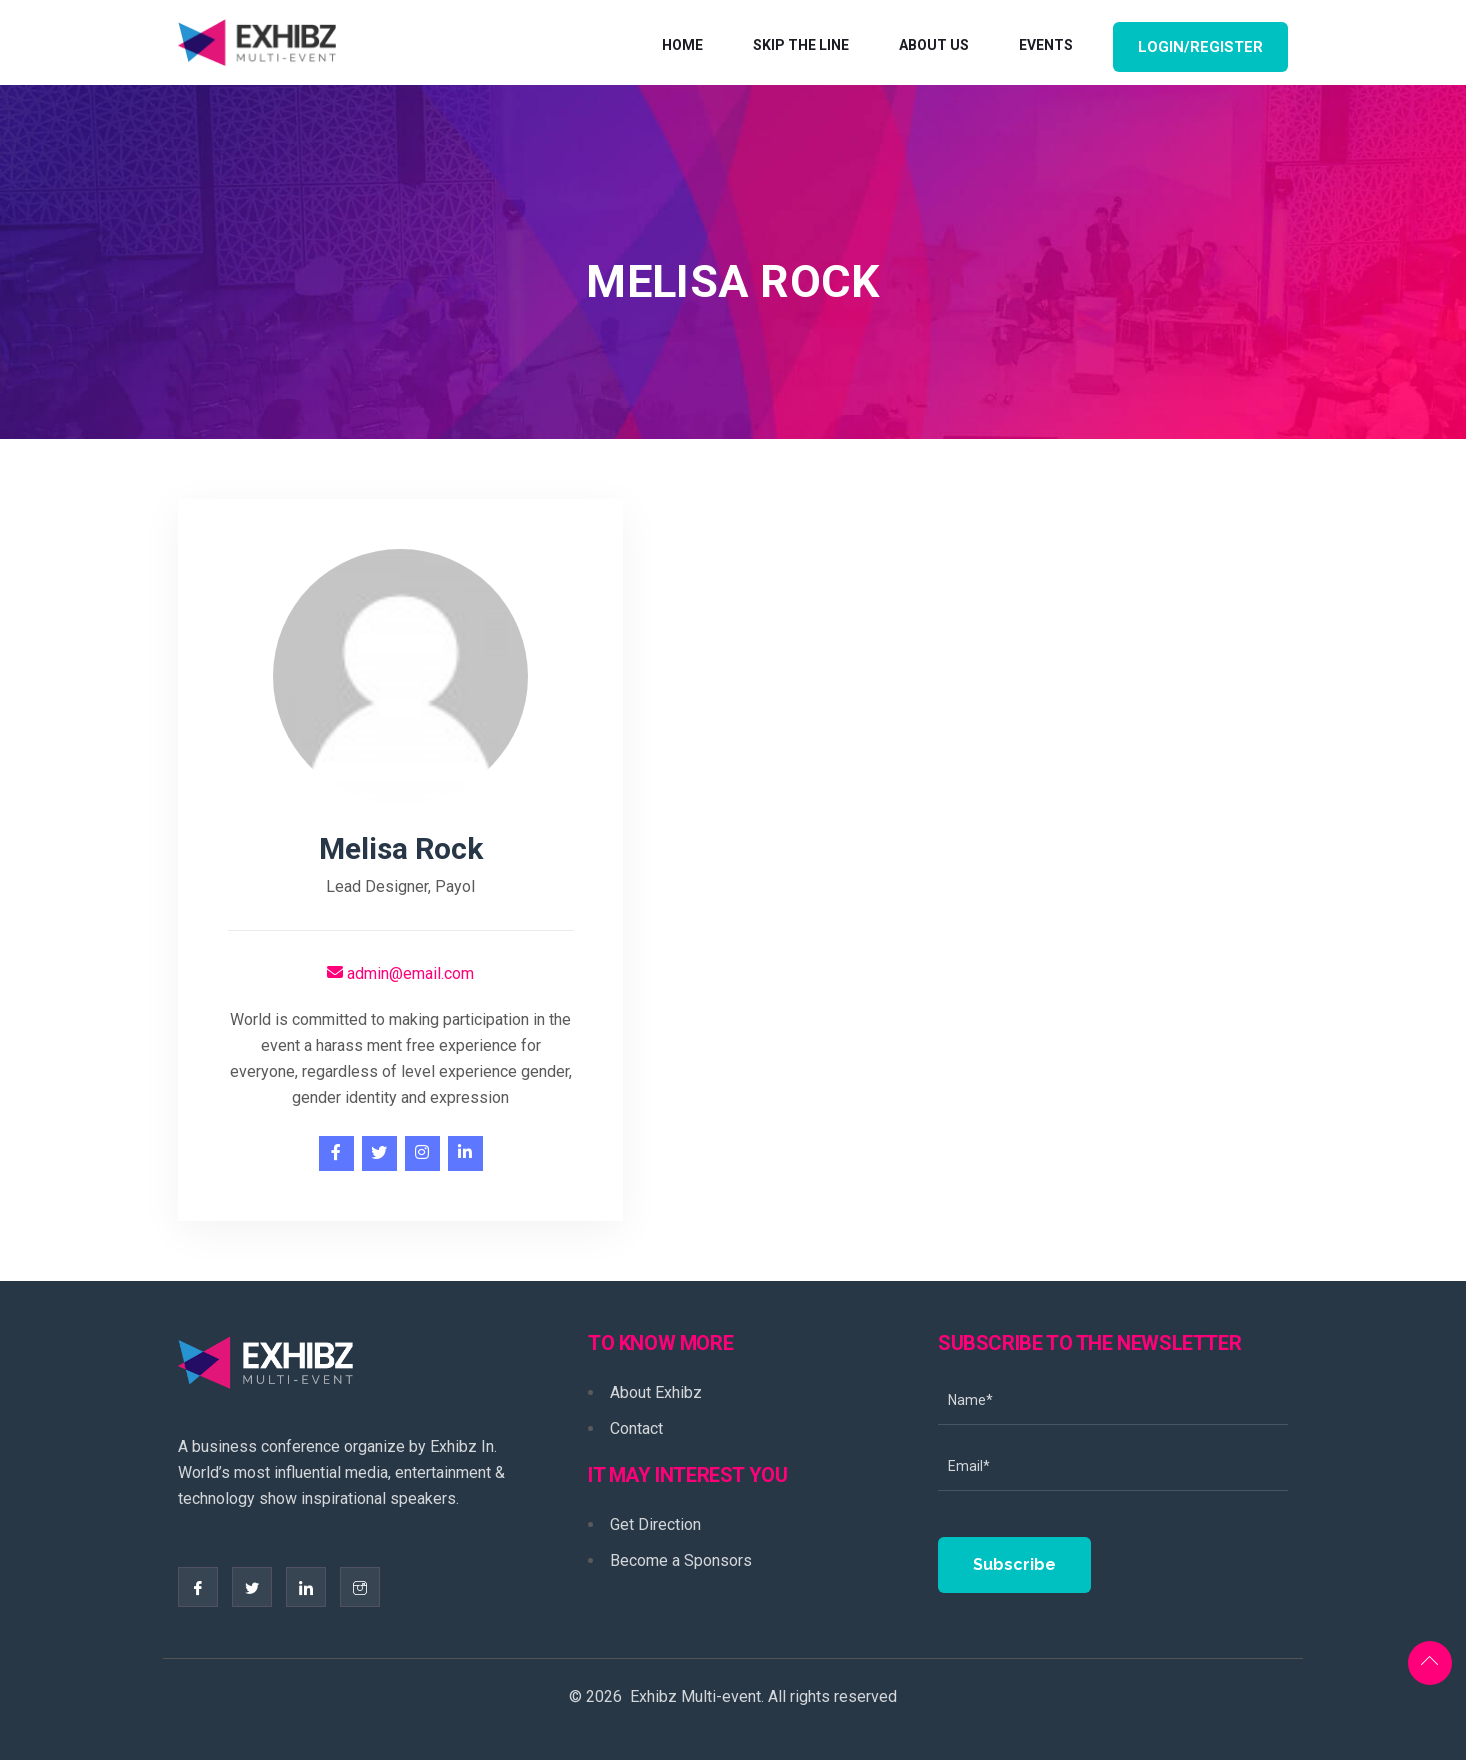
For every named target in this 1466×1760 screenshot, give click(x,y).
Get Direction (655, 1524)
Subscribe (1014, 1564)
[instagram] (422, 1153)
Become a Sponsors (681, 1560)
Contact (636, 1428)
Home (682, 45)
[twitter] (379, 1153)
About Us (934, 45)
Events (1046, 45)
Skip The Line (801, 45)
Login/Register (1200, 47)
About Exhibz (656, 1392)
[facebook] (336, 1153)
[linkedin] (465, 1153)
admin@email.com (400, 973)
